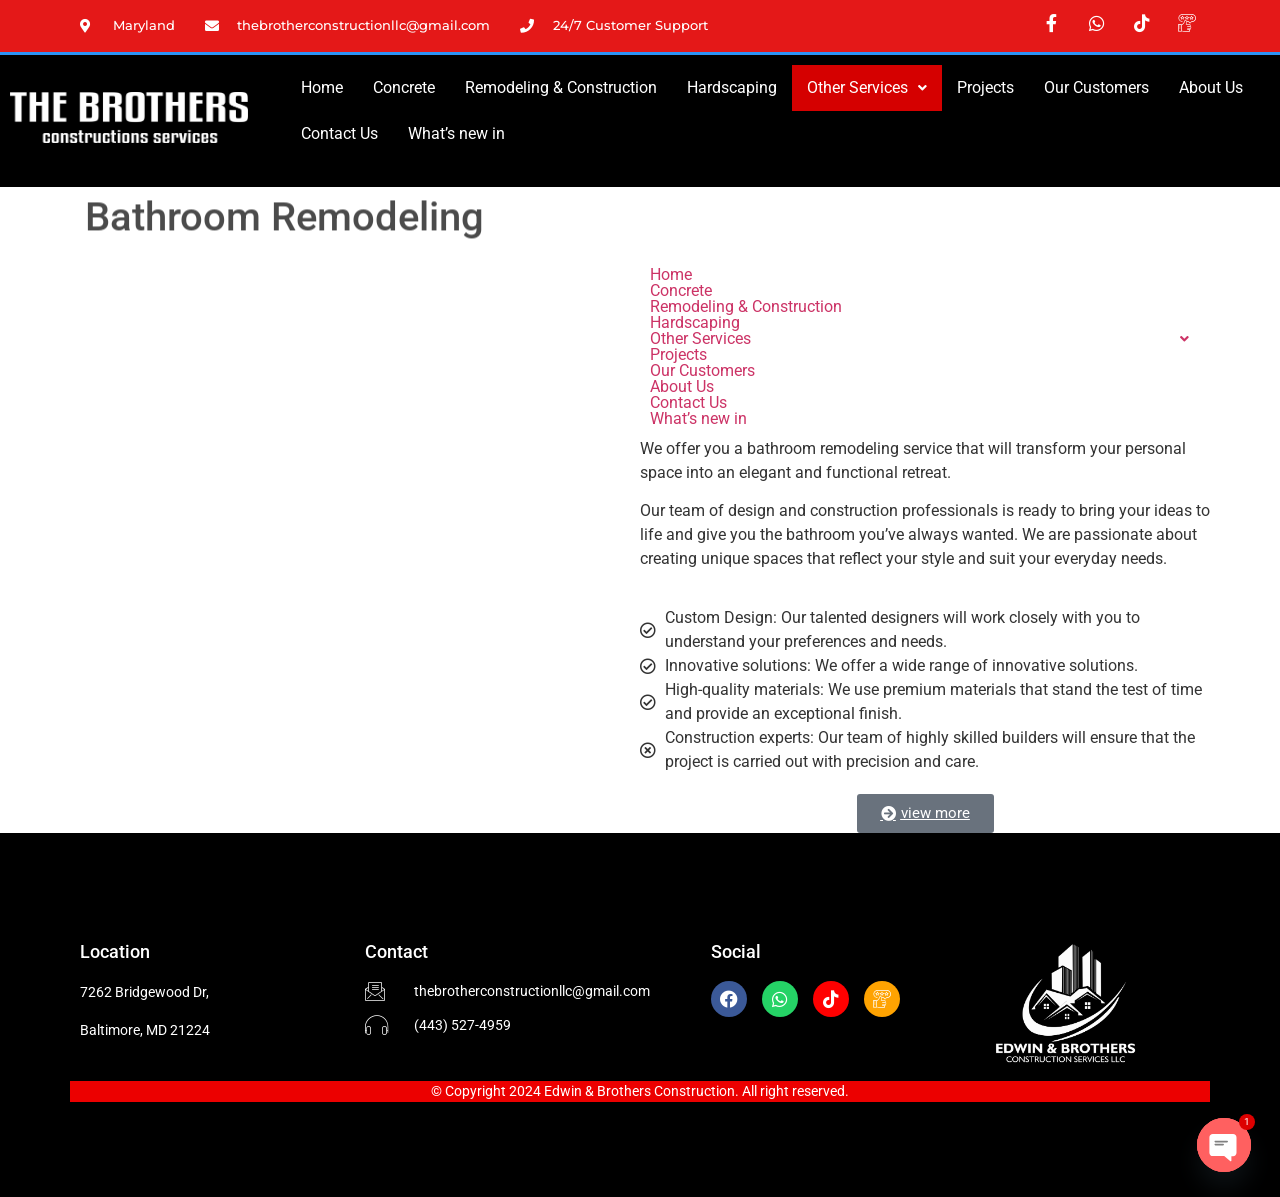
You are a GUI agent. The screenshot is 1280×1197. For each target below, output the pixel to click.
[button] (867, 88)
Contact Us (339, 133)
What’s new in (456, 133)
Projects (985, 87)
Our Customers (1096, 87)
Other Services (867, 87)
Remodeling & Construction (561, 87)
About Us (1211, 87)
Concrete (404, 87)
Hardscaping (732, 87)
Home (322, 87)
